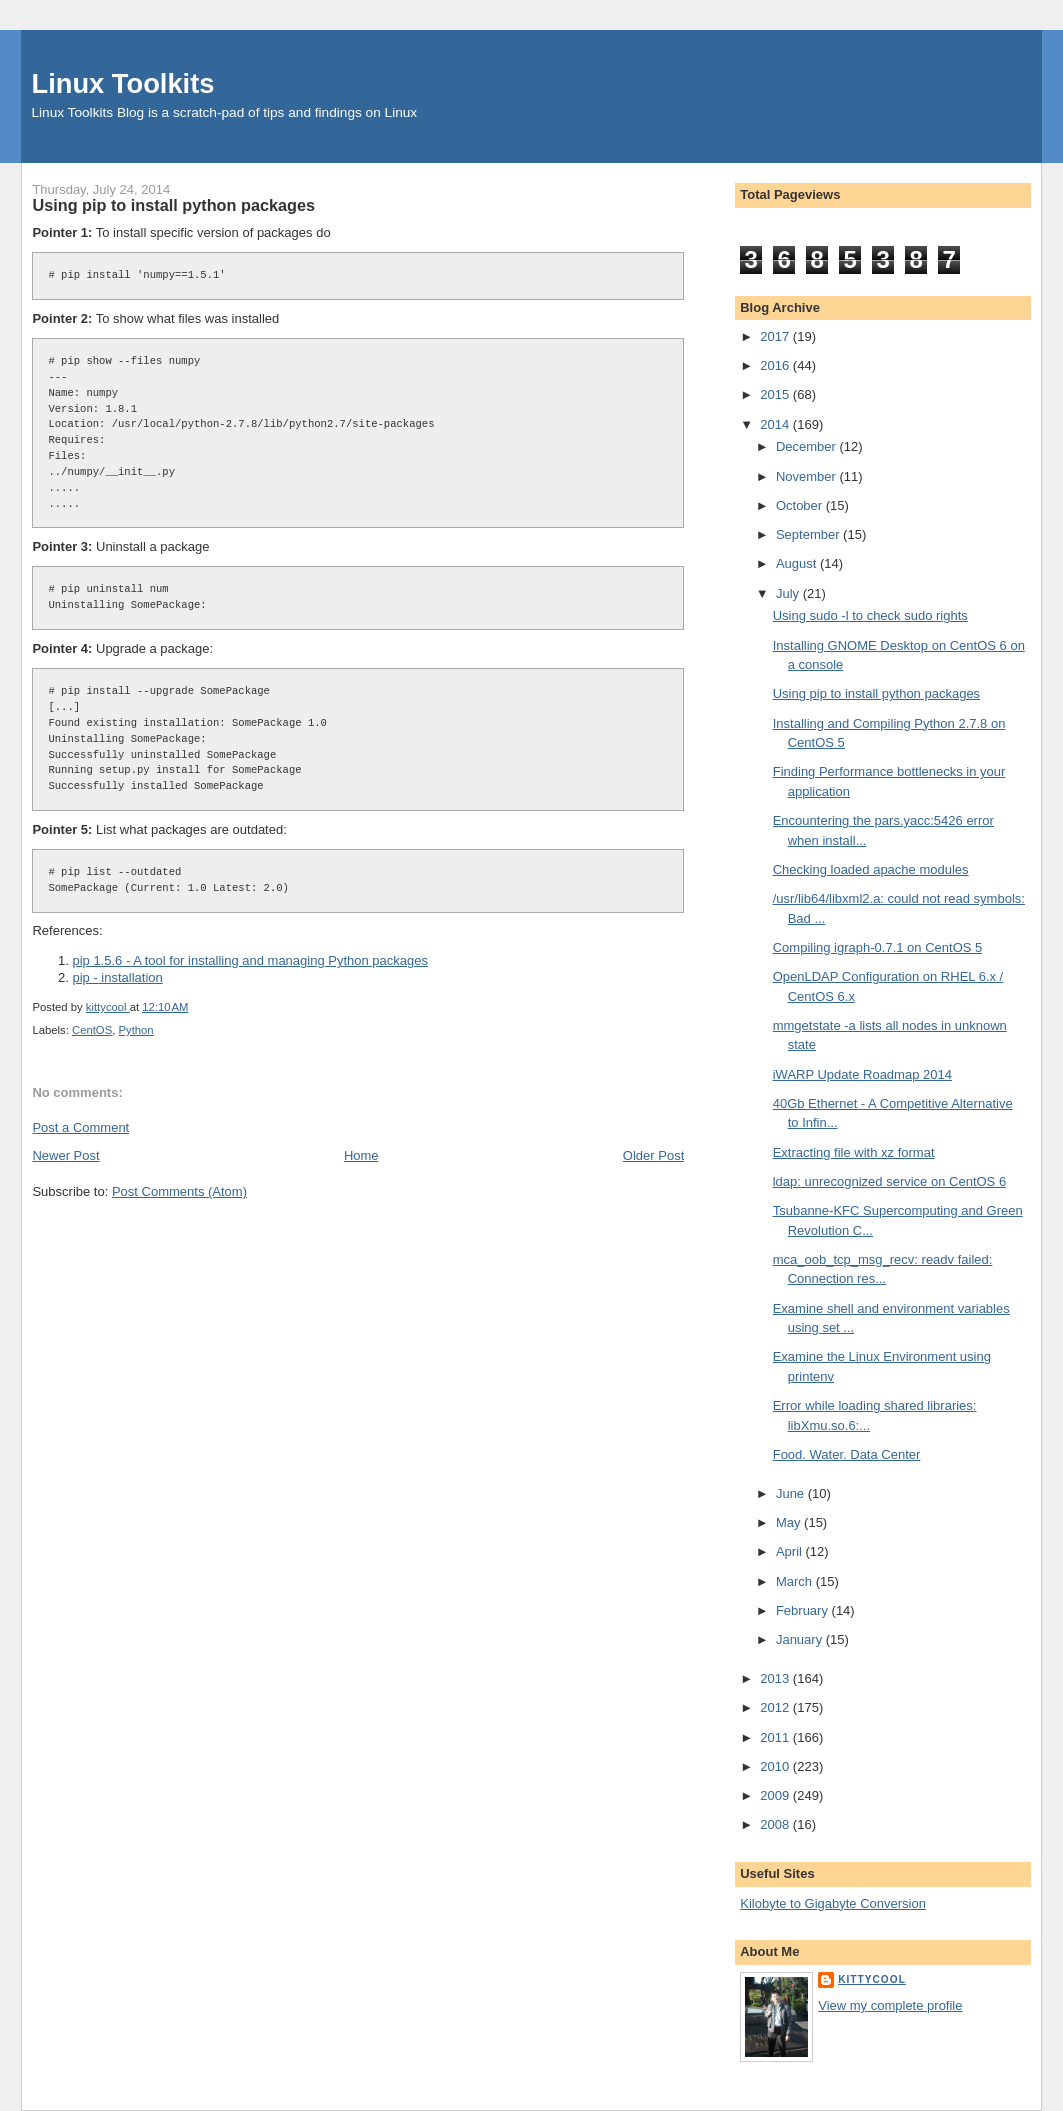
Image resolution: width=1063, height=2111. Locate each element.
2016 (776, 365)
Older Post (653, 1155)
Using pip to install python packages (876, 693)
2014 (776, 424)
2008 (776, 1824)
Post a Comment (80, 1127)
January (801, 1639)
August (798, 563)
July (789, 593)
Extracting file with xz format (854, 1152)
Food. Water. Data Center (847, 1454)
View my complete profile (890, 2005)
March (796, 1581)
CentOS (92, 1030)
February (804, 1610)
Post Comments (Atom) (179, 1191)
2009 (776, 1795)
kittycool (872, 1979)
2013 (776, 1678)
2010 (776, 1766)
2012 (776, 1707)
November (808, 476)
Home (361, 1155)
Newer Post (65, 1155)
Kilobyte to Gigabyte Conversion (833, 1903)
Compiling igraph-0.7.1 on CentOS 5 (878, 947)
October (801, 505)
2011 (776, 1737)
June (792, 1493)
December (808, 446)
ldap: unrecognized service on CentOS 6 (889, 1181)
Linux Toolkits (122, 83)
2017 (776, 336)
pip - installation (117, 977)
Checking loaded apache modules (871, 869)
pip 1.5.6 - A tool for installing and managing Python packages (250, 960)
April (791, 1551)
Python (135, 1030)
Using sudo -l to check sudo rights (870, 615)
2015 (776, 394)
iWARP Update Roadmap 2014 (862, 1074)
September (809, 534)
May (790, 1522)
